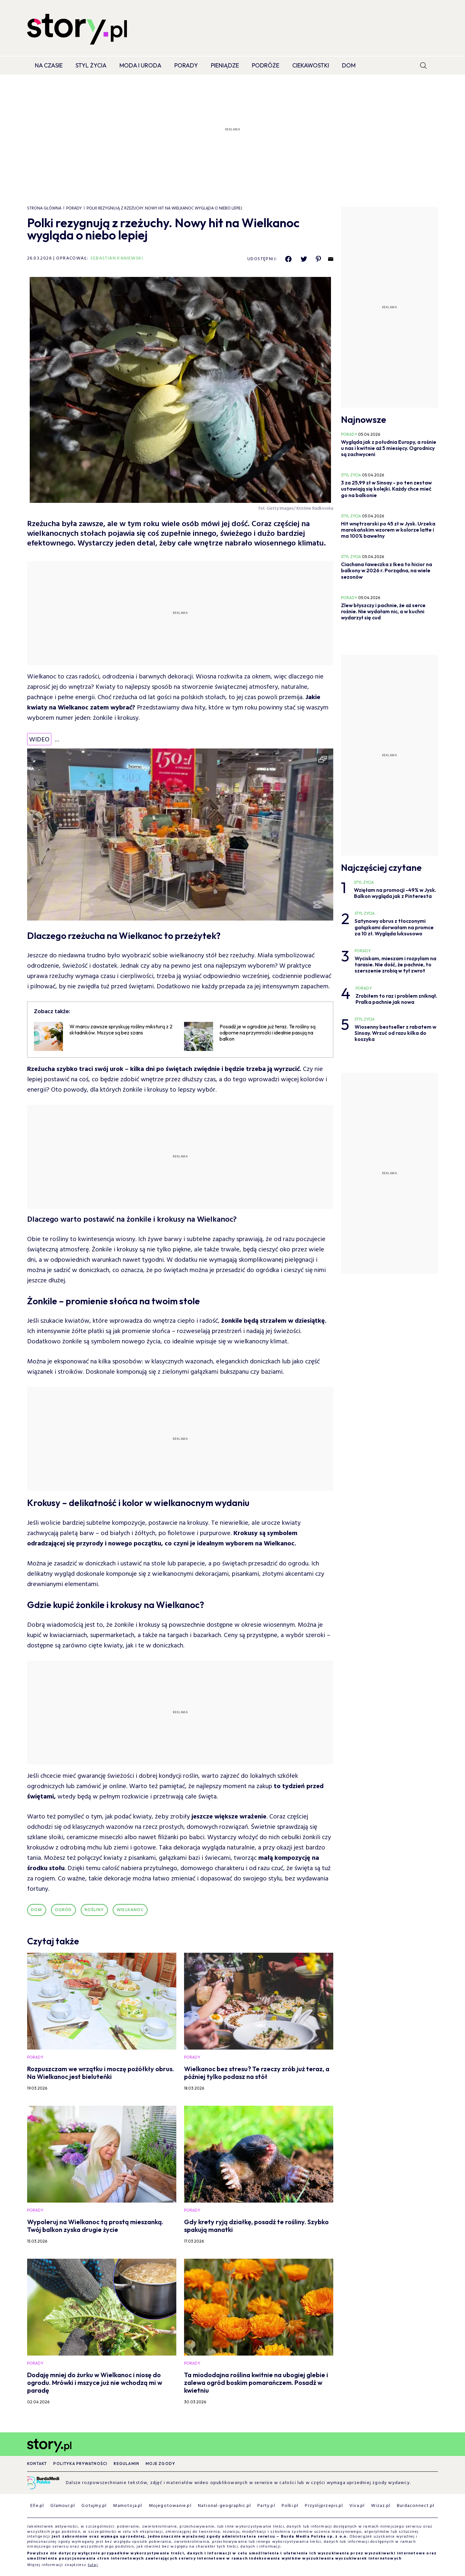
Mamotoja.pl (127, 2506)
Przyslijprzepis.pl (324, 2506)
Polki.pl (290, 2506)
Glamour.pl (62, 2506)
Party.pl (266, 2506)
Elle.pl (37, 2506)
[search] (423, 65)
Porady (186, 65)
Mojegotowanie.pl (170, 2506)
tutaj (93, 2565)
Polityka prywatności (80, 2463)
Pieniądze (225, 65)
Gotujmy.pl (94, 2506)
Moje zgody (160, 2463)
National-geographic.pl (224, 2506)
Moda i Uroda (140, 65)
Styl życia (91, 65)
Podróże (265, 65)
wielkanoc (130, 1910)
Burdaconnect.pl (415, 2506)
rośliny (94, 1910)
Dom (349, 65)
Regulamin (126, 2463)
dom (36, 1910)
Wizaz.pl (380, 2506)
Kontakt (37, 2463)
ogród (63, 1910)
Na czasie (49, 65)
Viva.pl (357, 2506)
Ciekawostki (310, 65)
